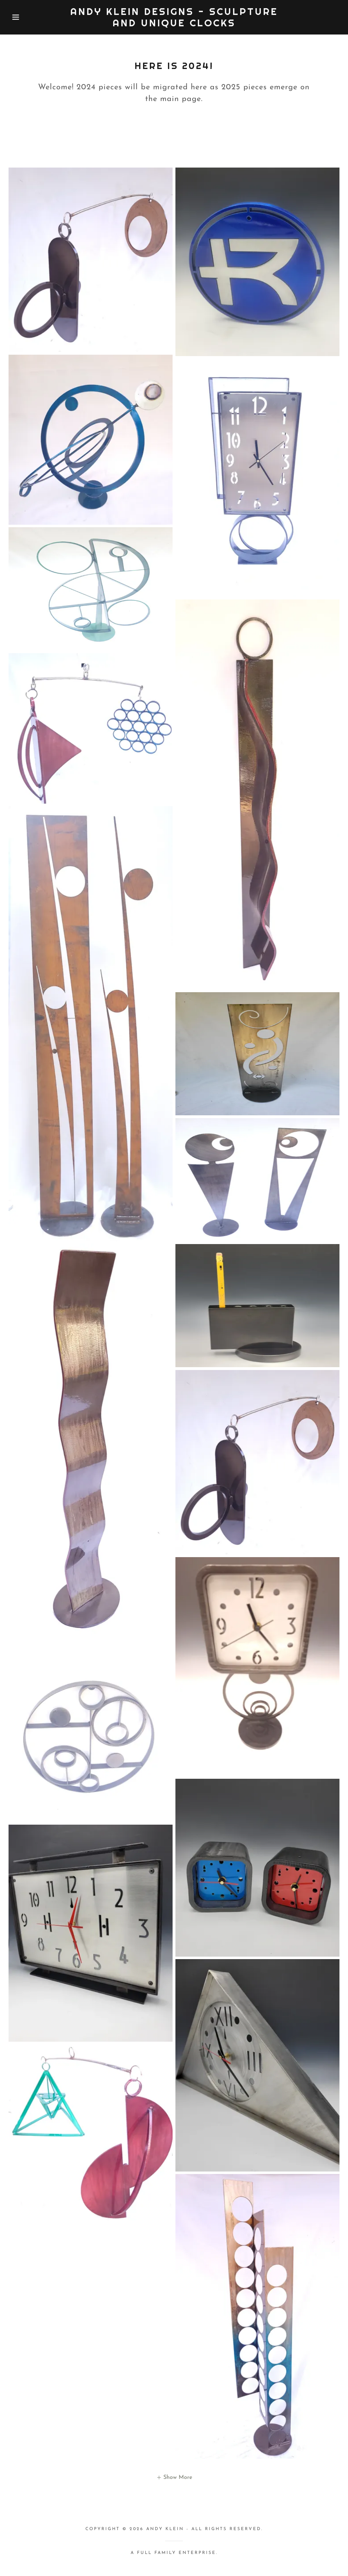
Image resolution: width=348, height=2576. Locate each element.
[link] (174, 25)
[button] (17, 17)
